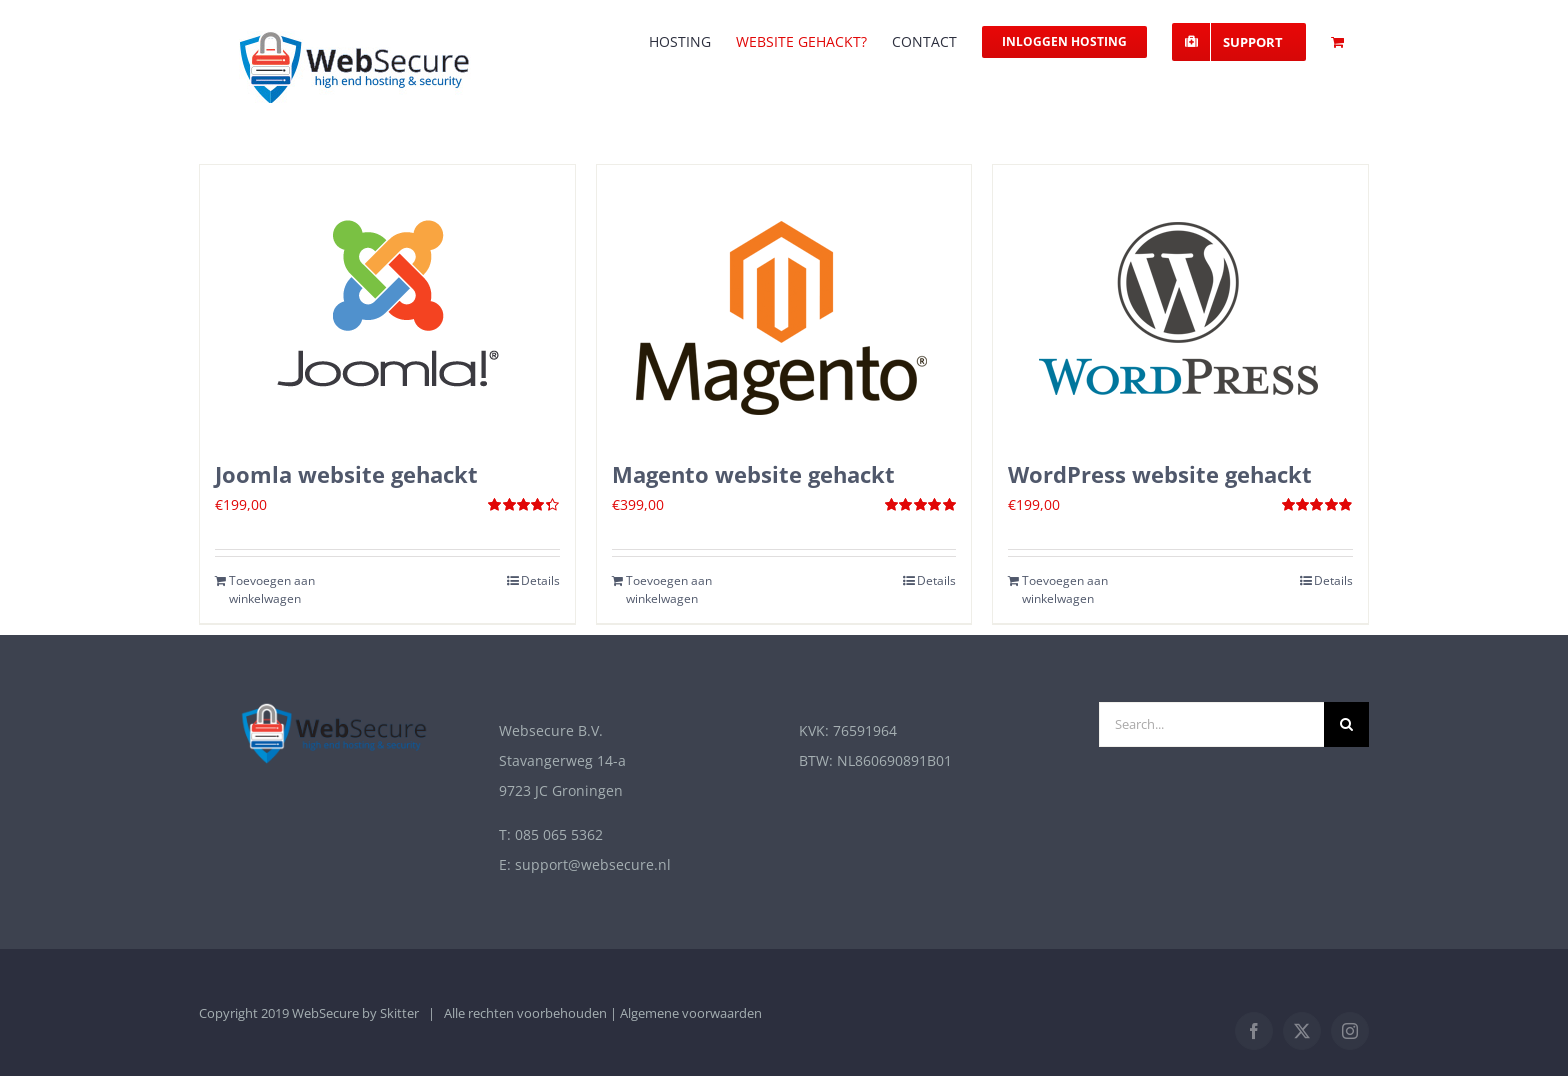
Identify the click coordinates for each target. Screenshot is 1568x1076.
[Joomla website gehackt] (387, 302)
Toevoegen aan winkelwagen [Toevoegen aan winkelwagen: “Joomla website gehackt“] (272, 589)
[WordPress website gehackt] (1180, 302)
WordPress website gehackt (1160, 474)
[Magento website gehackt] (784, 302)
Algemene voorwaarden (691, 1013)
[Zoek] (1346, 724)
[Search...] (1211, 724)
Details (540, 580)
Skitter (399, 1013)
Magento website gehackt (753, 474)
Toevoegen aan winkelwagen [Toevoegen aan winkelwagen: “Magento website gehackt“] (669, 589)
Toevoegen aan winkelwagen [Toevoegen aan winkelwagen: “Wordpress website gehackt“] (1065, 589)
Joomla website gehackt (346, 474)
